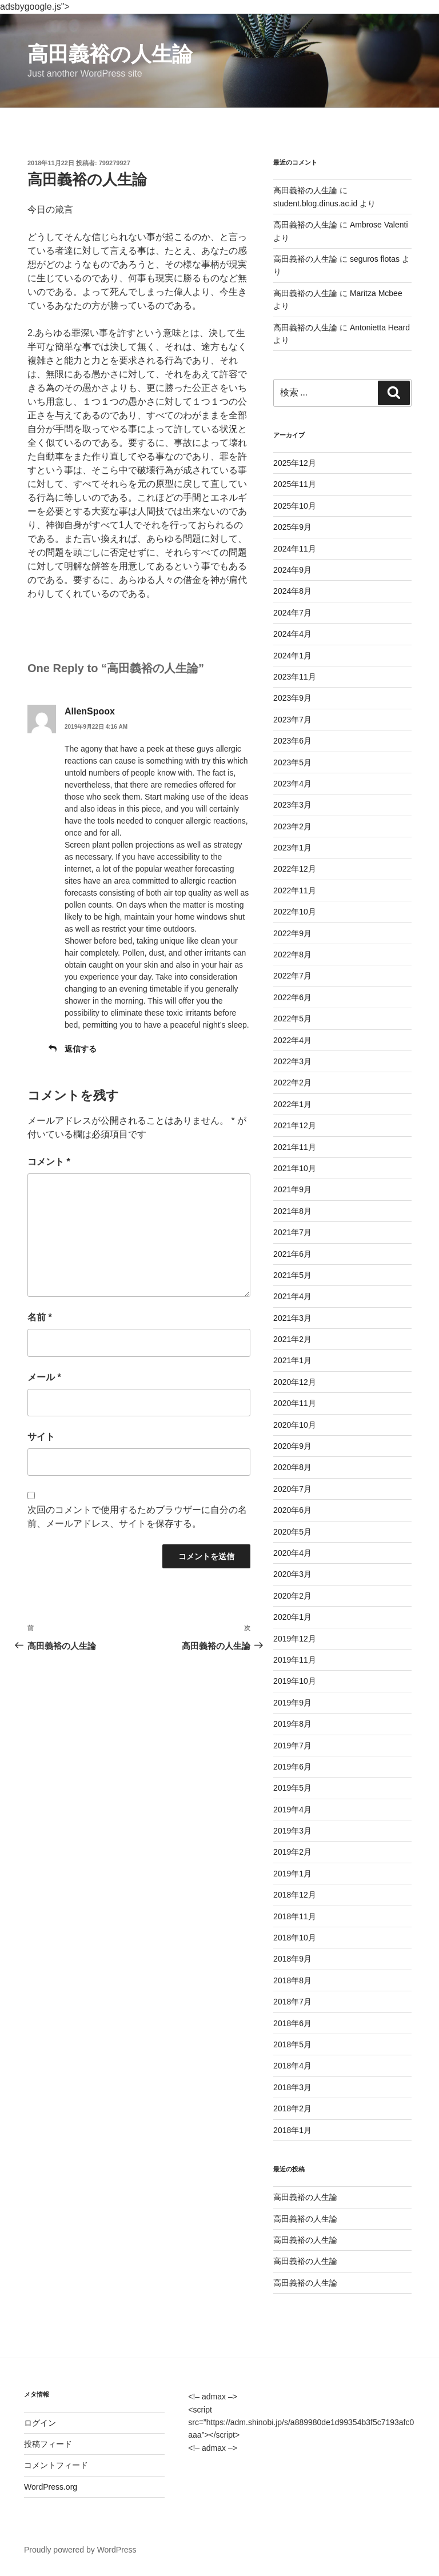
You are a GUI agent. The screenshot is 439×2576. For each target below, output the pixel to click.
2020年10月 (294, 1424)
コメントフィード (56, 2465)
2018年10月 (294, 1937)
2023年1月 (292, 847)
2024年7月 (292, 612)
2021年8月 (292, 1211)
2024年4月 (292, 633)
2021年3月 (292, 1318)
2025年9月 (292, 527)
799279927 (114, 162)
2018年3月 (292, 2087)
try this (213, 760)
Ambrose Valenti (379, 224)
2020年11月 (294, 1403)
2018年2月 (292, 2108)
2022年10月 (294, 911)
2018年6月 (292, 2023)
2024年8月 (292, 591)
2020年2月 (292, 1595)
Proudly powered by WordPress (80, 2549)
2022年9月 (292, 933)
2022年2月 (292, 1082)
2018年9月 (292, 1958)
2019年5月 (292, 1787)
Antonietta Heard (380, 327)
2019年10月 (294, 1681)
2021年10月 (294, 1168)
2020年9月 (292, 1446)
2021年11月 (294, 1147)
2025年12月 (294, 463)
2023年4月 (292, 783)
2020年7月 (292, 1488)
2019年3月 (292, 1830)
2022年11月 (294, 890)
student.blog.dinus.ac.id (315, 203)
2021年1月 (292, 1360)
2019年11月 (294, 1659)
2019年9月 (292, 1702)
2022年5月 (292, 1018)
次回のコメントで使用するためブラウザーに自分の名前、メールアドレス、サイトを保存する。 (137, 1516)
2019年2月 (292, 1851)
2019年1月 (292, 1873)
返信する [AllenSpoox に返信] (81, 1048)
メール (44, 1377)
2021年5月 (292, 1275)
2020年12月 (294, 1382)
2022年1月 (292, 1104)
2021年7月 (292, 1232)
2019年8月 (292, 1723)
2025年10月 (294, 505)
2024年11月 (294, 548)
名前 (39, 1317)
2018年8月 (292, 1980)
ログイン (40, 2422)
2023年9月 (292, 697)
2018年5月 (292, 2044)
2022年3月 (292, 1061)
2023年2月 (292, 826)
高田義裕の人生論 (110, 54)
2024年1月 (292, 655)
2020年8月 (292, 1467)
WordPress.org (50, 2486)
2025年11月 (294, 484)
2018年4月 (292, 2065)
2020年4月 (292, 1552)
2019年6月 (292, 1766)
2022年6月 (292, 997)
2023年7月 (292, 719)
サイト (41, 1436)
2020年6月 (292, 1510)
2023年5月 (292, 762)
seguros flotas (375, 258)
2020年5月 (292, 1531)
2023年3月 (292, 804)
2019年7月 (292, 1745)
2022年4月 (292, 1040)
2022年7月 (292, 975)
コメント (48, 1162)
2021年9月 (292, 1189)
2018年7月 (292, 2001)
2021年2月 (292, 1339)
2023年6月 (292, 740)
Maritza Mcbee (376, 293)
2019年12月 (294, 1638)
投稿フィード (48, 2444)
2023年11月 (294, 676)
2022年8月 (292, 954)
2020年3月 (292, 1574)
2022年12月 (294, 868)
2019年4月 (292, 1809)
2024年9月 (292, 569)
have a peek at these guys (166, 748)
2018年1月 (292, 2130)
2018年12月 (294, 1894)
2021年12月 (294, 1125)
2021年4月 (292, 1296)
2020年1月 (292, 1617)
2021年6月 (292, 1254)
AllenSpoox (90, 711)
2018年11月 (294, 1916)
